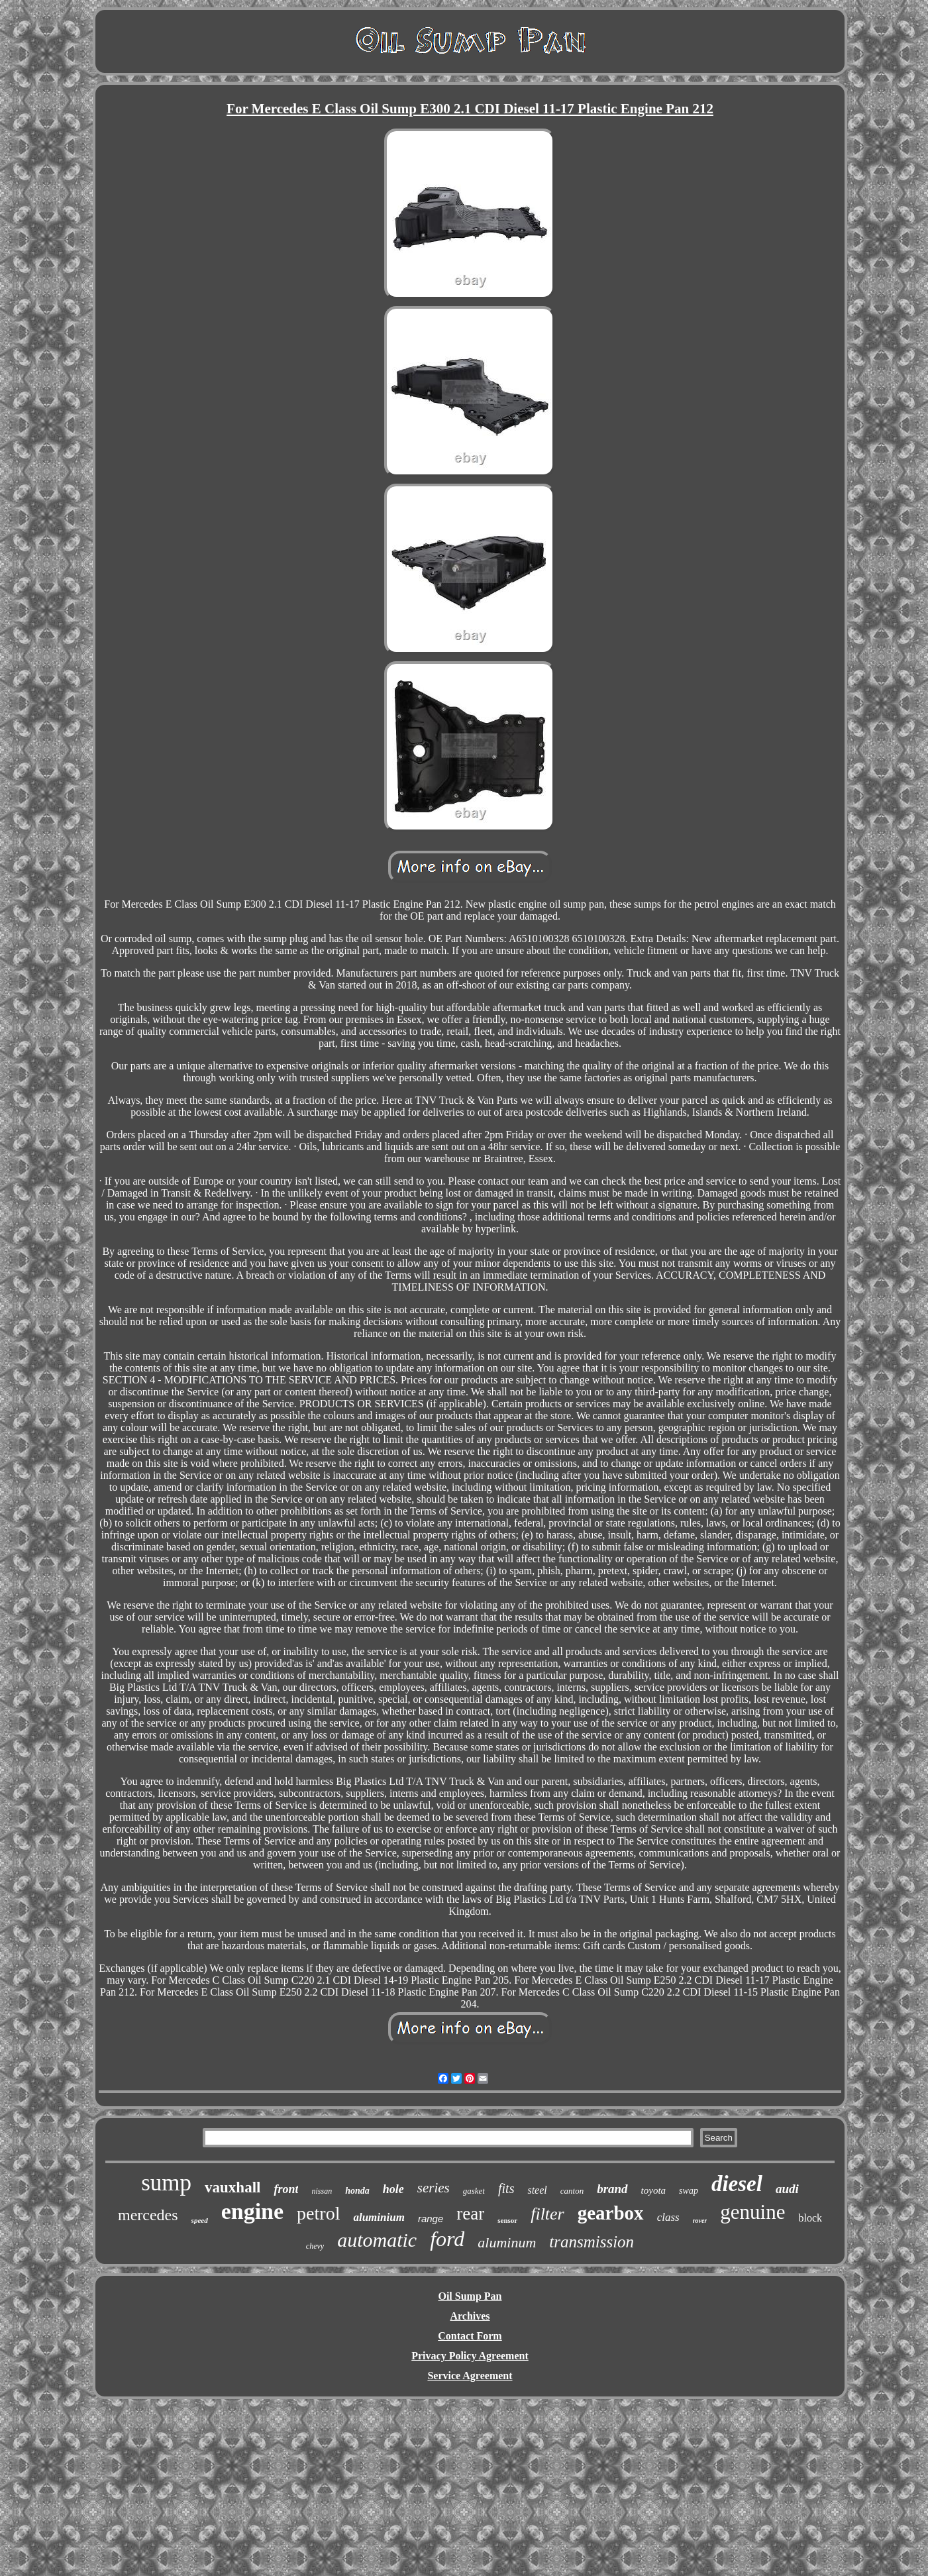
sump (166, 2183)
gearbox (611, 2213)
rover (700, 2220)
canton (572, 2191)
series (433, 2188)
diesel (736, 2184)
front (286, 2189)
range (430, 2218)
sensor (507, 2220)
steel (536, 2190)
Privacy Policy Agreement (470, 2355)
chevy (315, 2246)
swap (688, 2191)
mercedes (148, 2215)
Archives (470, 2316)
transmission (591, 2242)
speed (199, 2220)
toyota (653, 2190)
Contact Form (469, 2335)
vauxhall (232, 2187)
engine (252, 2211)
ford (447, 2239)
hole (393, 2189)
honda (357, 2191)
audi (787, 2189)
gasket (474, 2191)
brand (612, 2189)
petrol (318, 2213)
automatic (377, 2240)
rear (470, 2214)
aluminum (507, 2242)
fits (506, 2188)
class (668, 2217)
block (810, 2218)
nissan (321, 2191)
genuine (752, 2212)
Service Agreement (469, 2375)
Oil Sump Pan (469, 2296)
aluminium (378, 2217)
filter (547, 2214)
